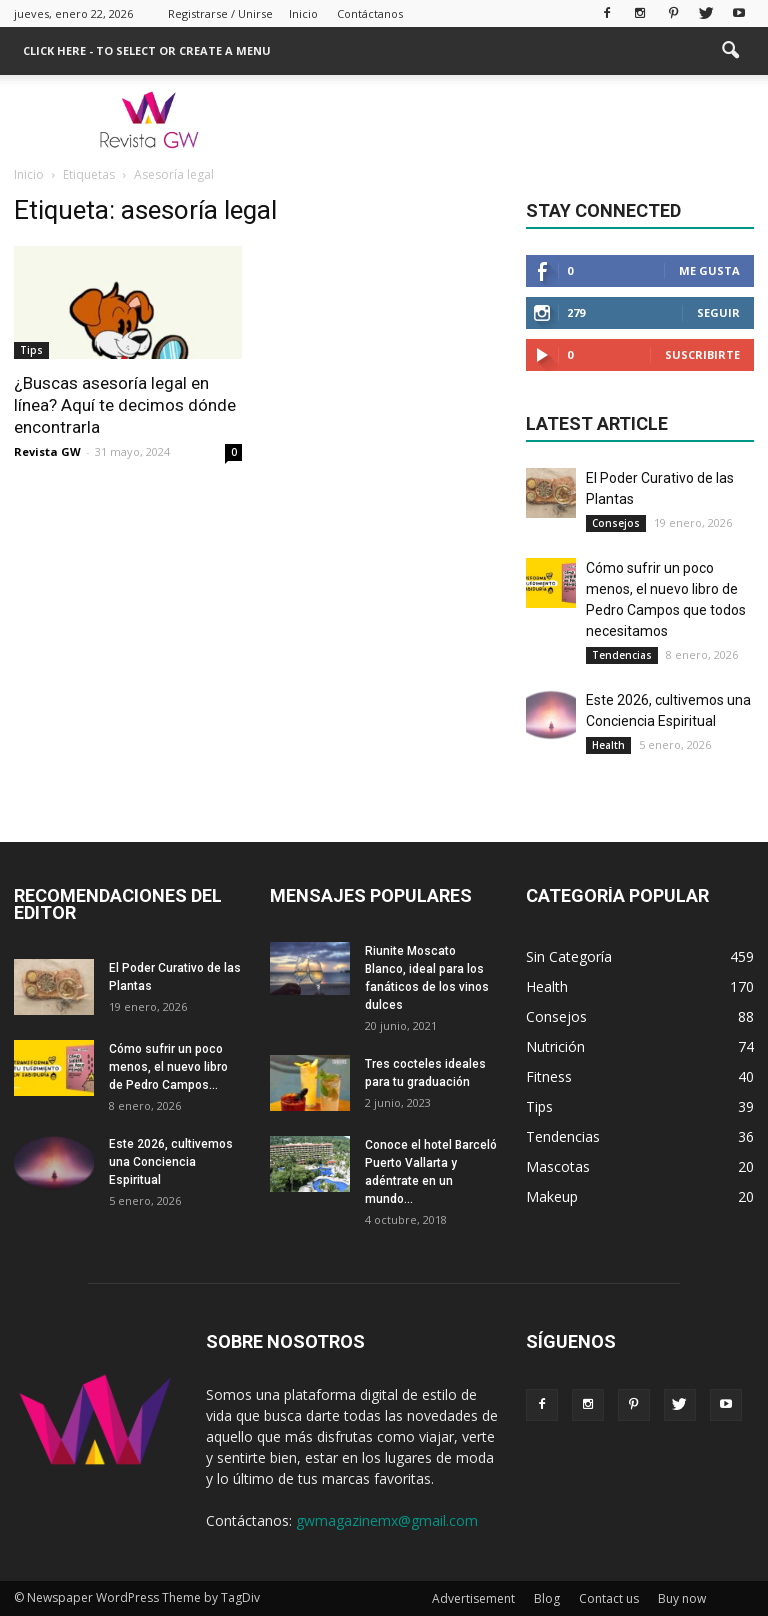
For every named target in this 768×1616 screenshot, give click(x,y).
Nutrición (555, 1046)
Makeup (552, 1196)
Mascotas (558, 1166)
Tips (31, 350)
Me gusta (709, 270)
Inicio (303, 13)
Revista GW (47, 451)
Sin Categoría (569, 956)
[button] (730, 51)
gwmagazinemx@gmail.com (387, 1520)
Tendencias (622, 655)
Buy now (682, 1598)
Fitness (549, 1076)
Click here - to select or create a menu (147, 50)
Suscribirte (702, 354)
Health (608, 745)
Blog (547, 1598)
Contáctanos (370, 13)
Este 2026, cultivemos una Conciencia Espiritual (171, 1162)
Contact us (609, 1598)
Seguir (718, 312)
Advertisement (473, 1598)
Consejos (616, 523)
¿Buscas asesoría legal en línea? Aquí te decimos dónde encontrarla (125, 405)
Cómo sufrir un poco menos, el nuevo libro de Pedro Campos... (168, 1067)
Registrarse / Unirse (220, 13)
